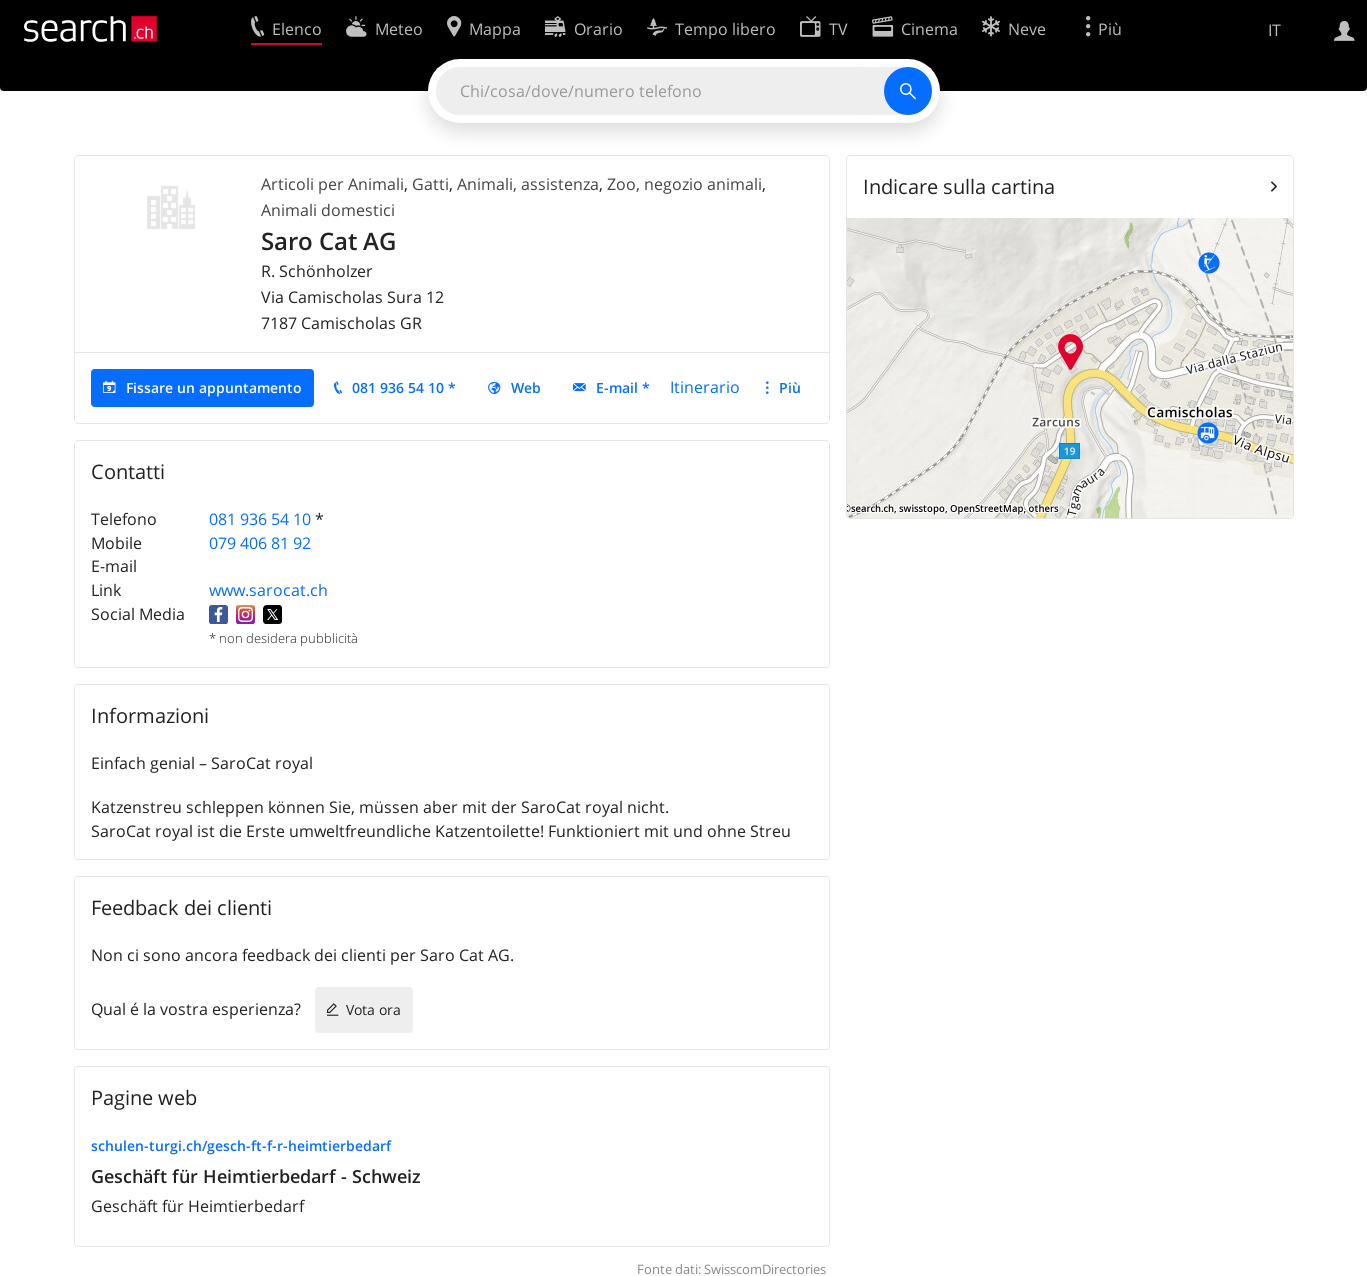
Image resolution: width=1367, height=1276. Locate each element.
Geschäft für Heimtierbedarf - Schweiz (256, 1176)
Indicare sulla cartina (959, 186)
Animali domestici (328, 210)
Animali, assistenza (528, 184)
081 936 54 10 (260, 519)
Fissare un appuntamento (214, 387)
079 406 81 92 (260, 543)
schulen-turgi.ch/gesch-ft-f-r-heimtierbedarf (241, 1145)
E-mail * (623, 387)
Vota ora (373, 1009)
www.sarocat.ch (268, 590)
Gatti (430, 184)
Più (790, 387)
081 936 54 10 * (404, 387)
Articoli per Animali (332, 184)
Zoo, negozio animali (684, 184)
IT (1274, 30)
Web (526, 387)
